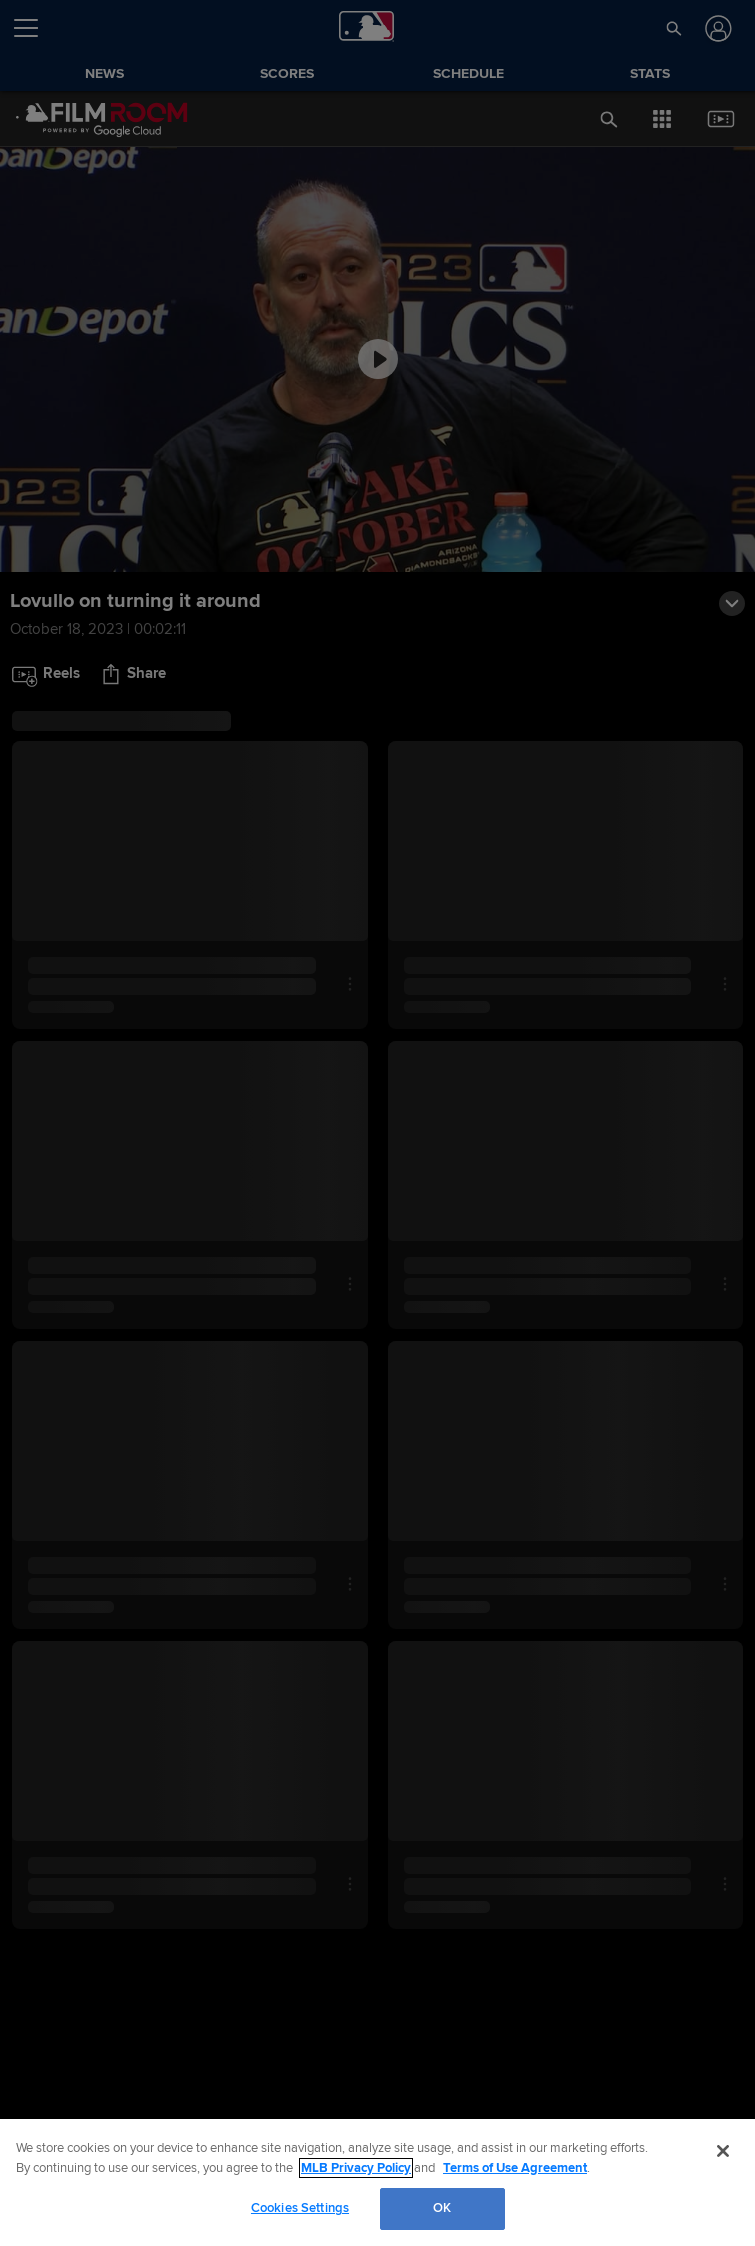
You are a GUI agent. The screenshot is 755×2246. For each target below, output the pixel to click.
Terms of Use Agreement (515, 2168)
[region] (377, 2182)
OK (442, 2208)
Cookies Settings (300, 2208)
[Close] (723, 2151)
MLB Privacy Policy (356, 2168)
